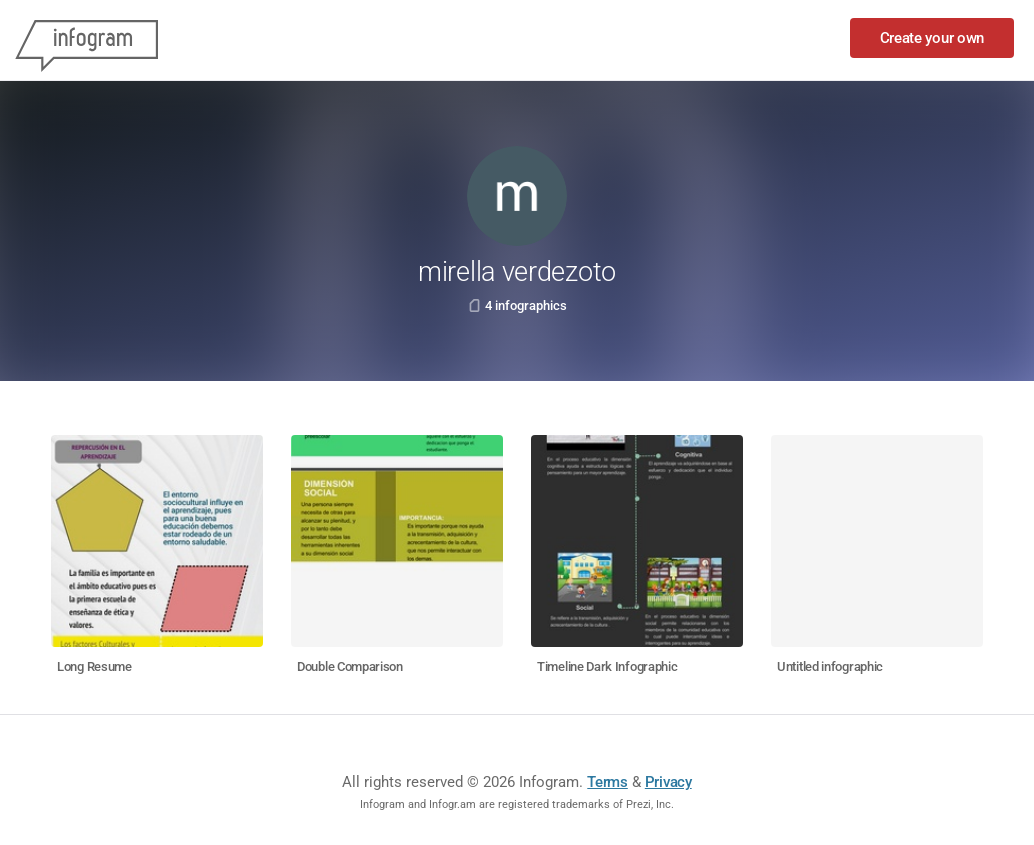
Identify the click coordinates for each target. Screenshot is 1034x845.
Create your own (932, 38)
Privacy (668, 782)
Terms (607, 782)
